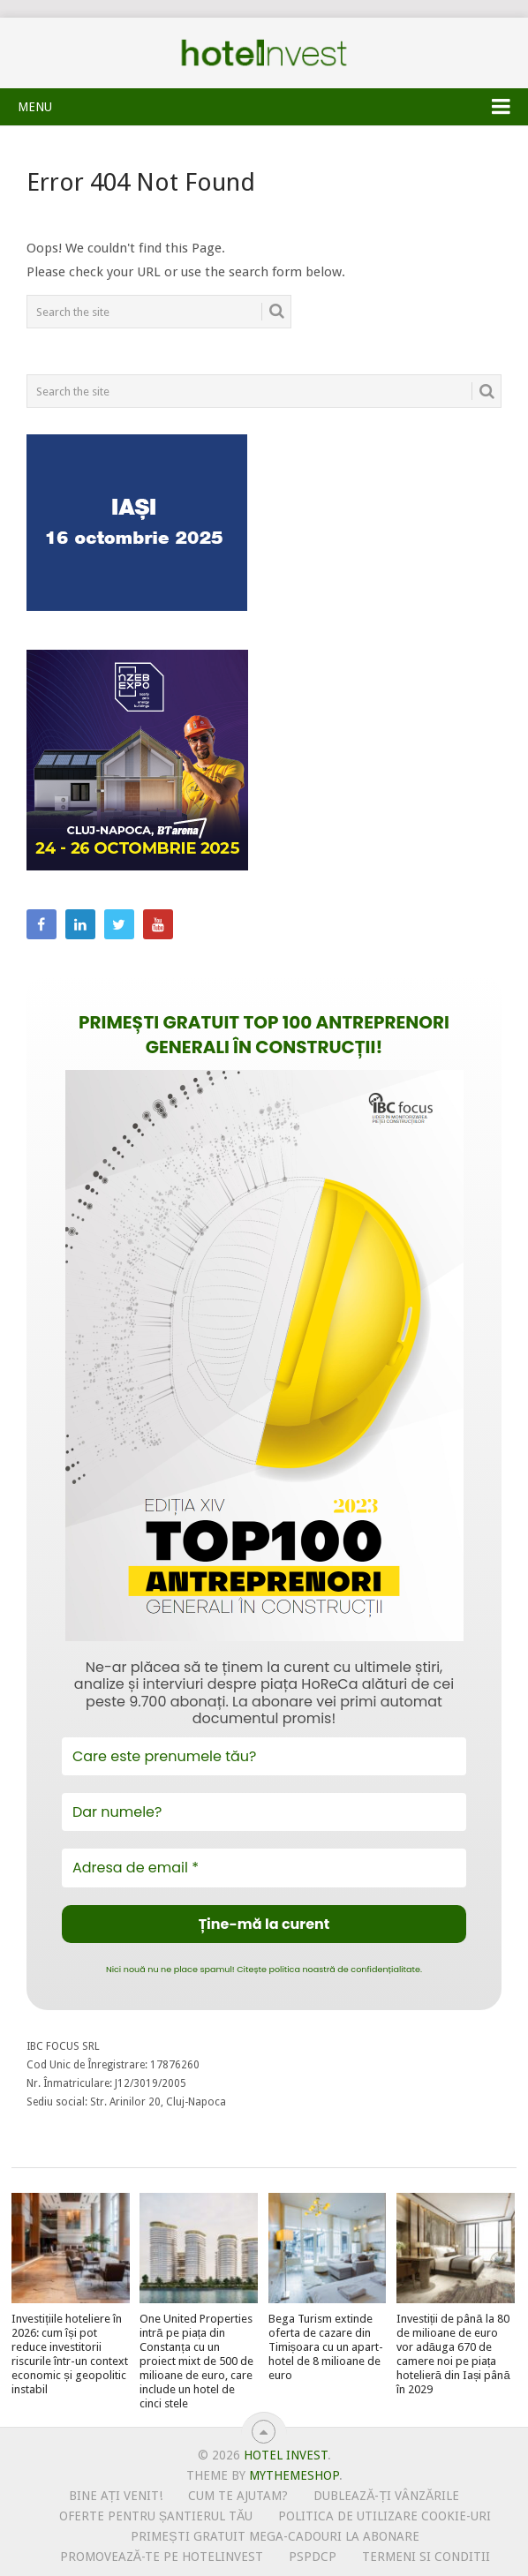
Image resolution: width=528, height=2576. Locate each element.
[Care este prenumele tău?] (264, 1756)
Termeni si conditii (426, 2557)
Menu (35, 107)
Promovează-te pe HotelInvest (161, 2557)
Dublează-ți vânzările (386, 2496)
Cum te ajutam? (238, 2496)
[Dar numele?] (264, 1812)
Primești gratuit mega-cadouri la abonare (275, 2536)
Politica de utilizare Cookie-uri (384, 2516)
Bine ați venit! (116, 2496)
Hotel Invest (264, 53)
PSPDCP (312, 2557)
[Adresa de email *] (264, 1868)
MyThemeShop (294, 2475)
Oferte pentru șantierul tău (156, 2516)
